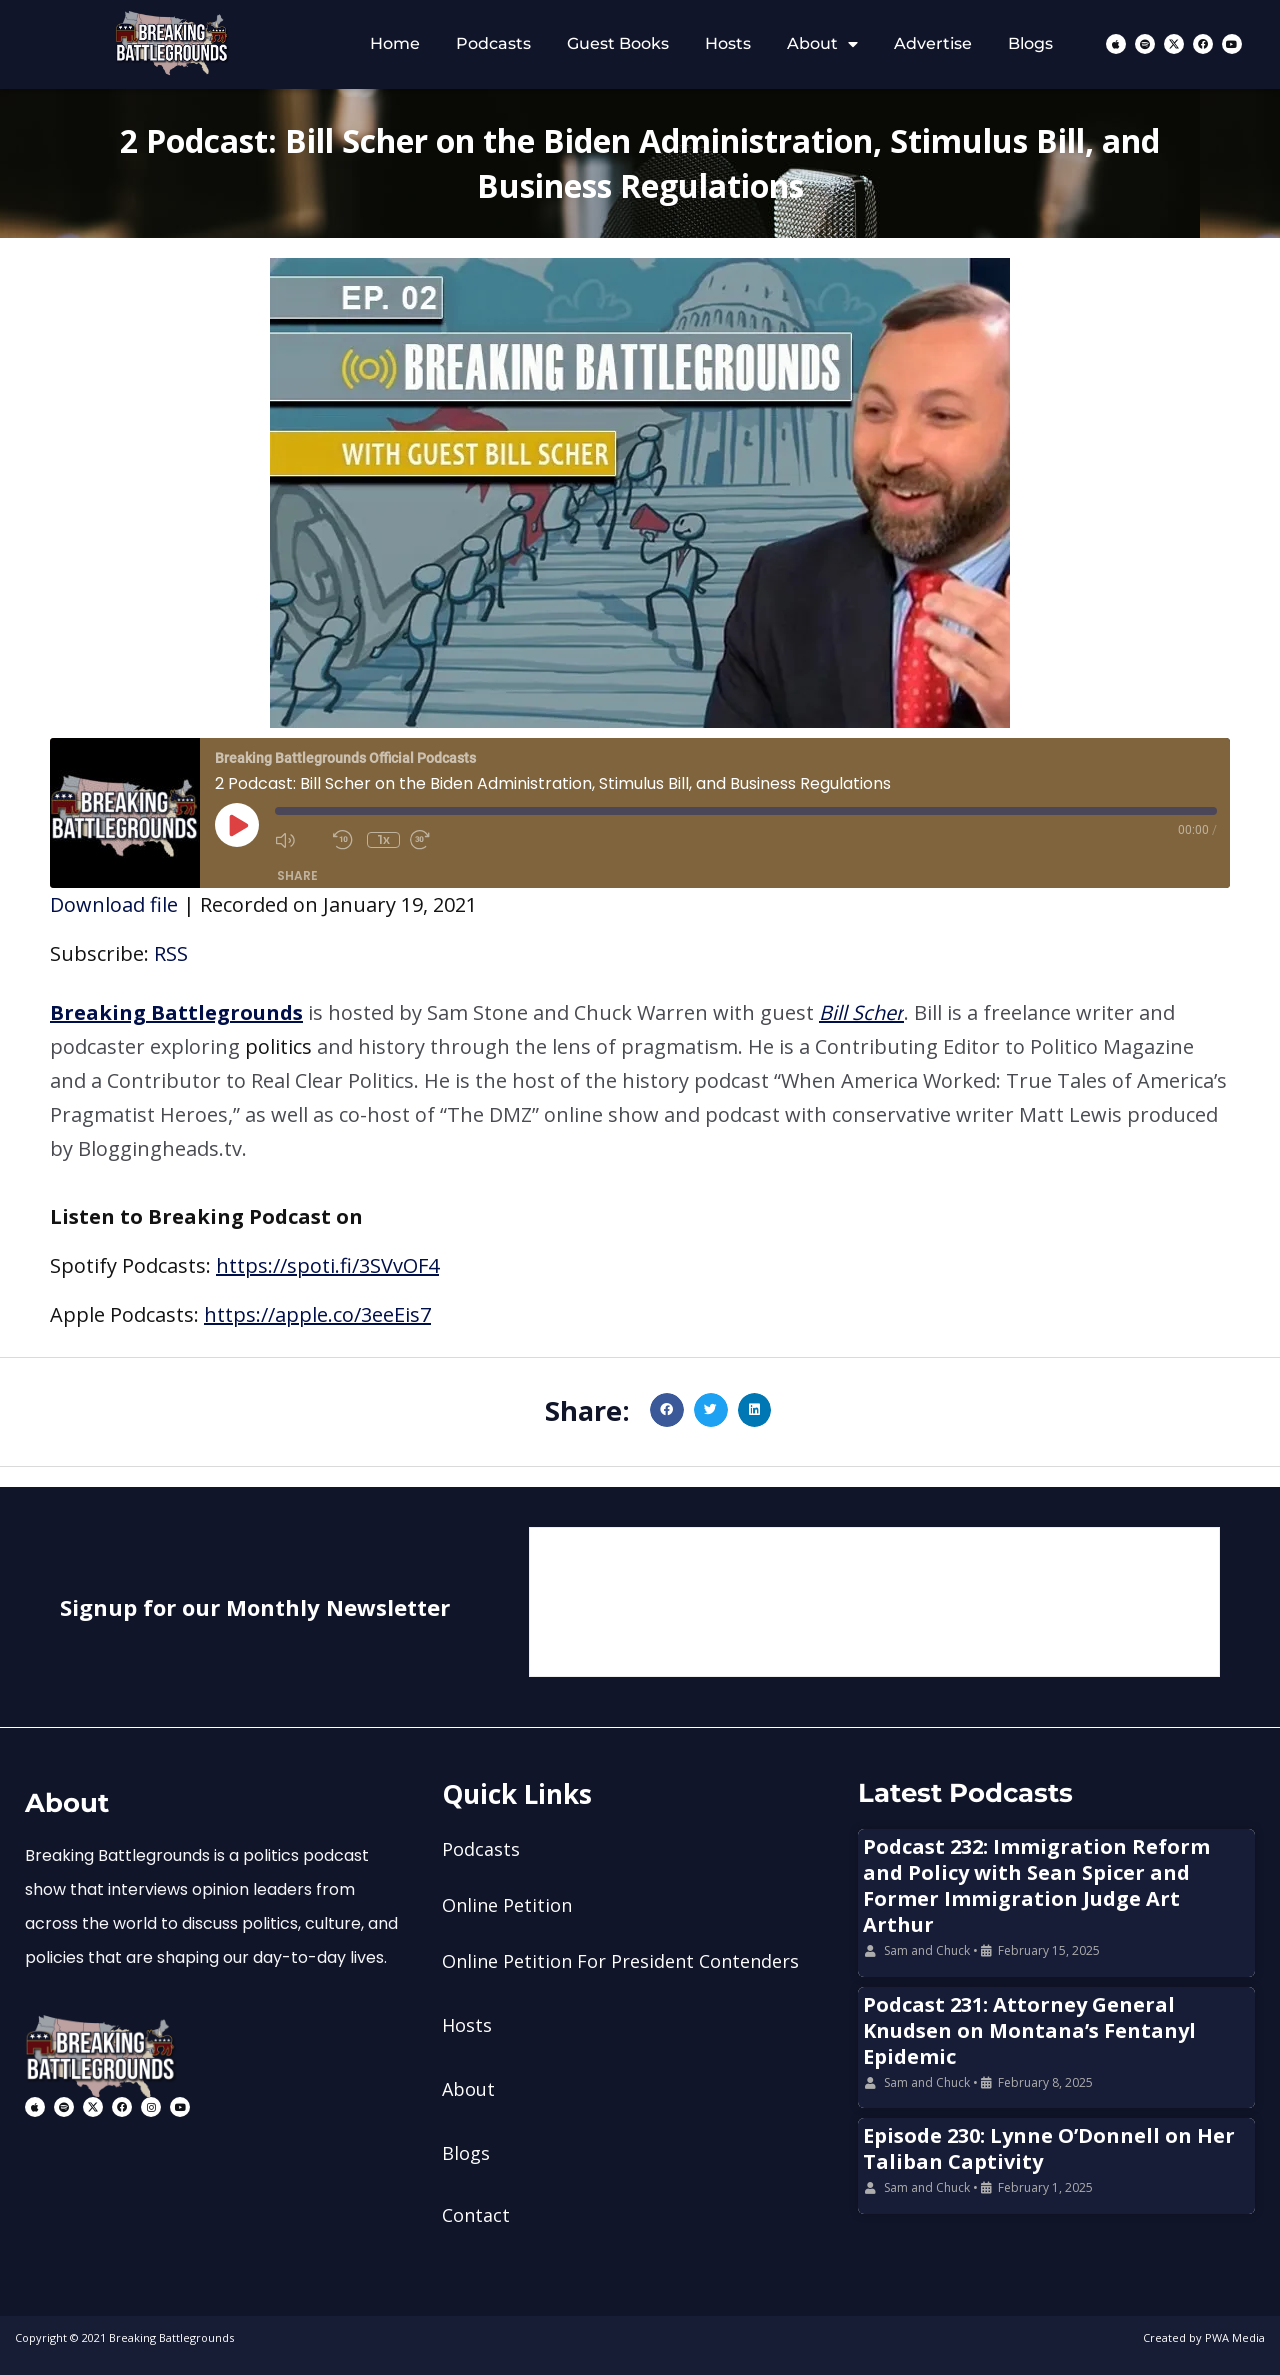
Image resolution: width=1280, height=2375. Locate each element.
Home (395, 43)
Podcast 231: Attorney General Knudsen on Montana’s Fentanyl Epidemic (1029, 2030)
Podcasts (493, 43)
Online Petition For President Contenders (620, 1961)
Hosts (728, 43)
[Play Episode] (237, 825)
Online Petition (507, 1905)
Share (297, 875)
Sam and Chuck (927, 1950)
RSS (171, 953)
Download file (114, 904)
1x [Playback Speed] (383, 839)
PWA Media (1235, 2337)
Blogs (1030, 43)
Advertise (933, 43)
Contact (476, 2215)
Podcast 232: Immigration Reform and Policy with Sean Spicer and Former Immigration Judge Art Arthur (1036, 1885)
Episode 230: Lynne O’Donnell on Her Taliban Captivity (1049, 2148)
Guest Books (618, 43)
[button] (640, 1081)
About (822, 44)
